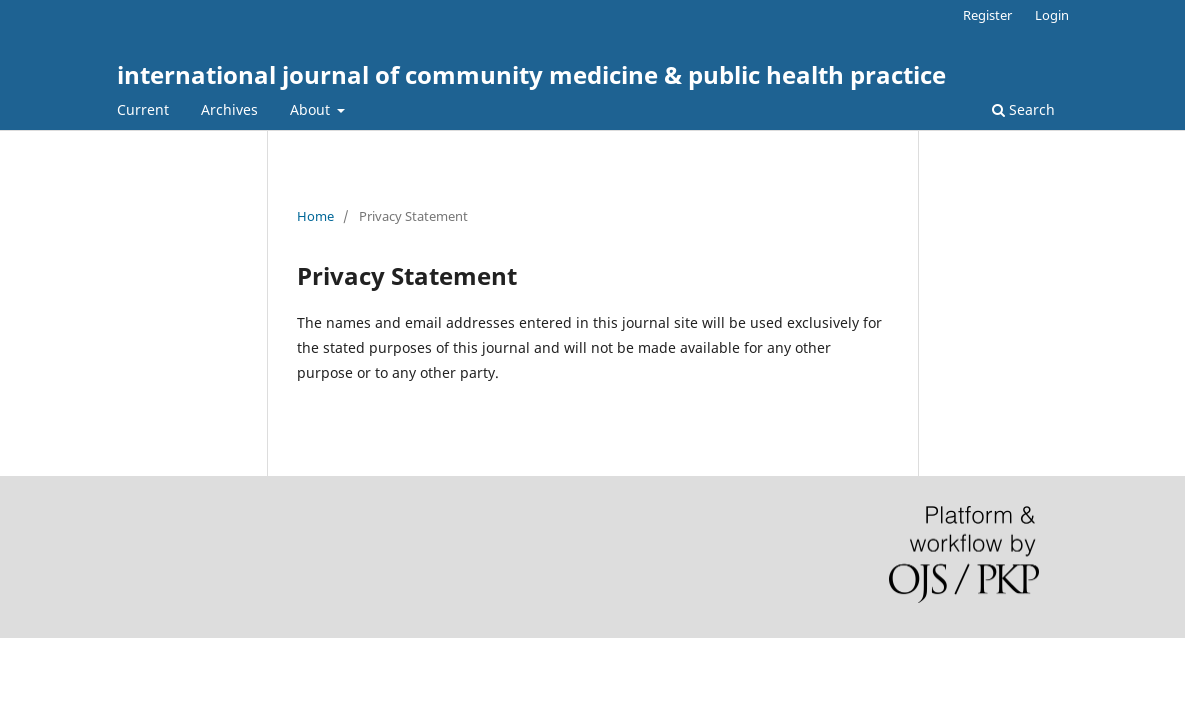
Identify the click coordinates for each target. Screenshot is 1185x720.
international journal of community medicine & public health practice (531, 74)
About (312, 109)
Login (1052, 15)
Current (143, 109)
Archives (229, 109)
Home (315, 216)
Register (987, 15)
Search (1023, 109)
